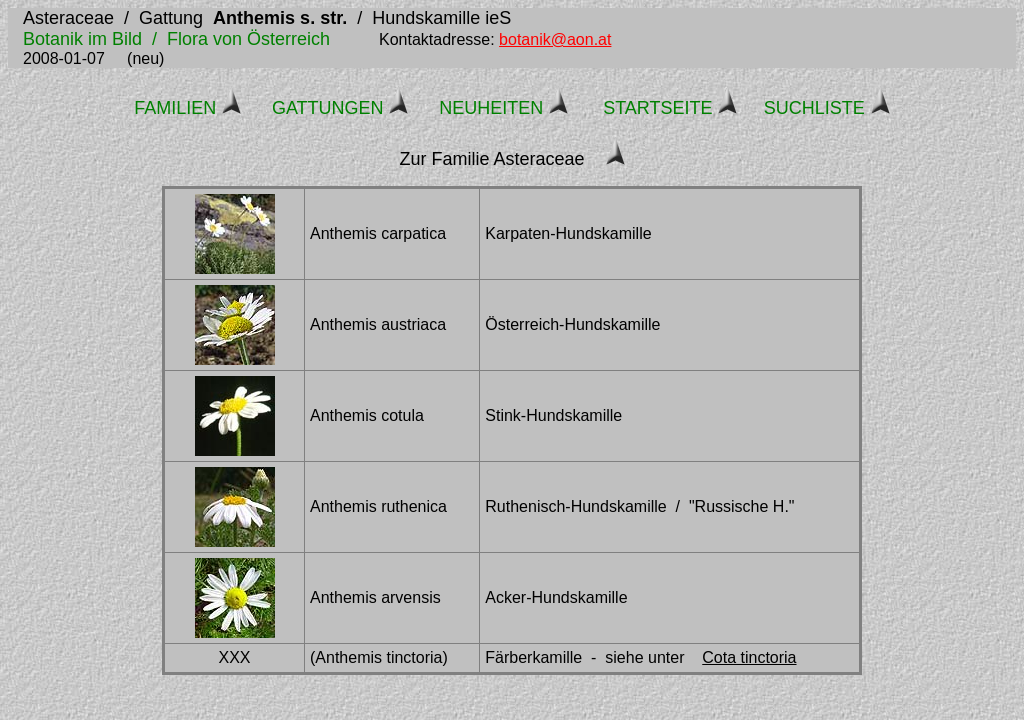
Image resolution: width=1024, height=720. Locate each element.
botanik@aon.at (555, 39)
